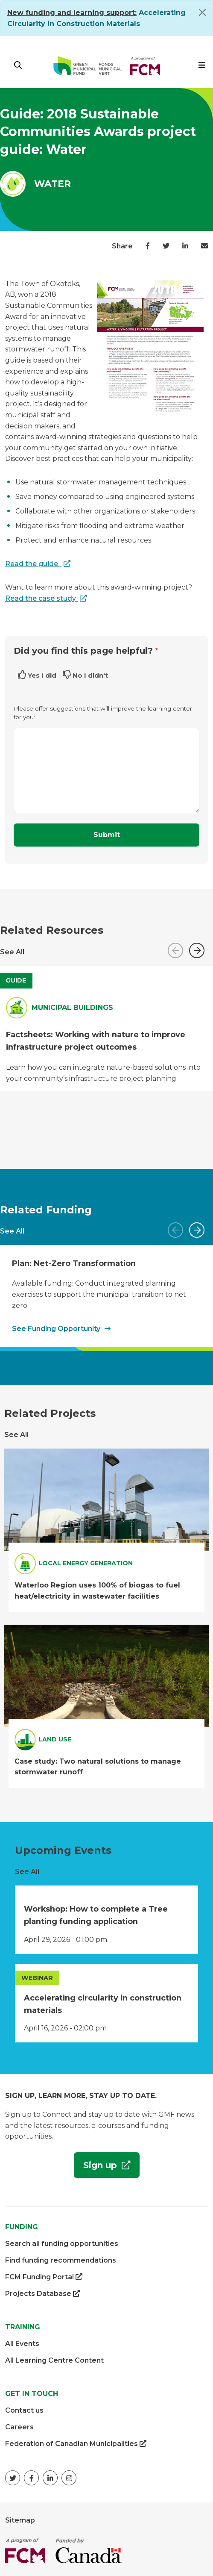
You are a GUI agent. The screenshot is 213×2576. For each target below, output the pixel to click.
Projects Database (42, 2294)
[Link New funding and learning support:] (72, 13)
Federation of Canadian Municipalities (75, 2444)
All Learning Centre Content (54, 2360)
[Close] (202, 12)
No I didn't (90, 675)
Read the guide (31, 564)
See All (12, 952)
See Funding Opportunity (56, 1329)
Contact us (24, 2410)
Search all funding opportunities (61, 2244)
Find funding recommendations (60, 2260)
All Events (22, 2344)
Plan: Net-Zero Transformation (74, 1263)
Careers (19, 2427)
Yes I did (42, 675)
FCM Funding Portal (43, 2277)
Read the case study (41, 598)
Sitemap (20, 2520)
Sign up (97, 2168)
